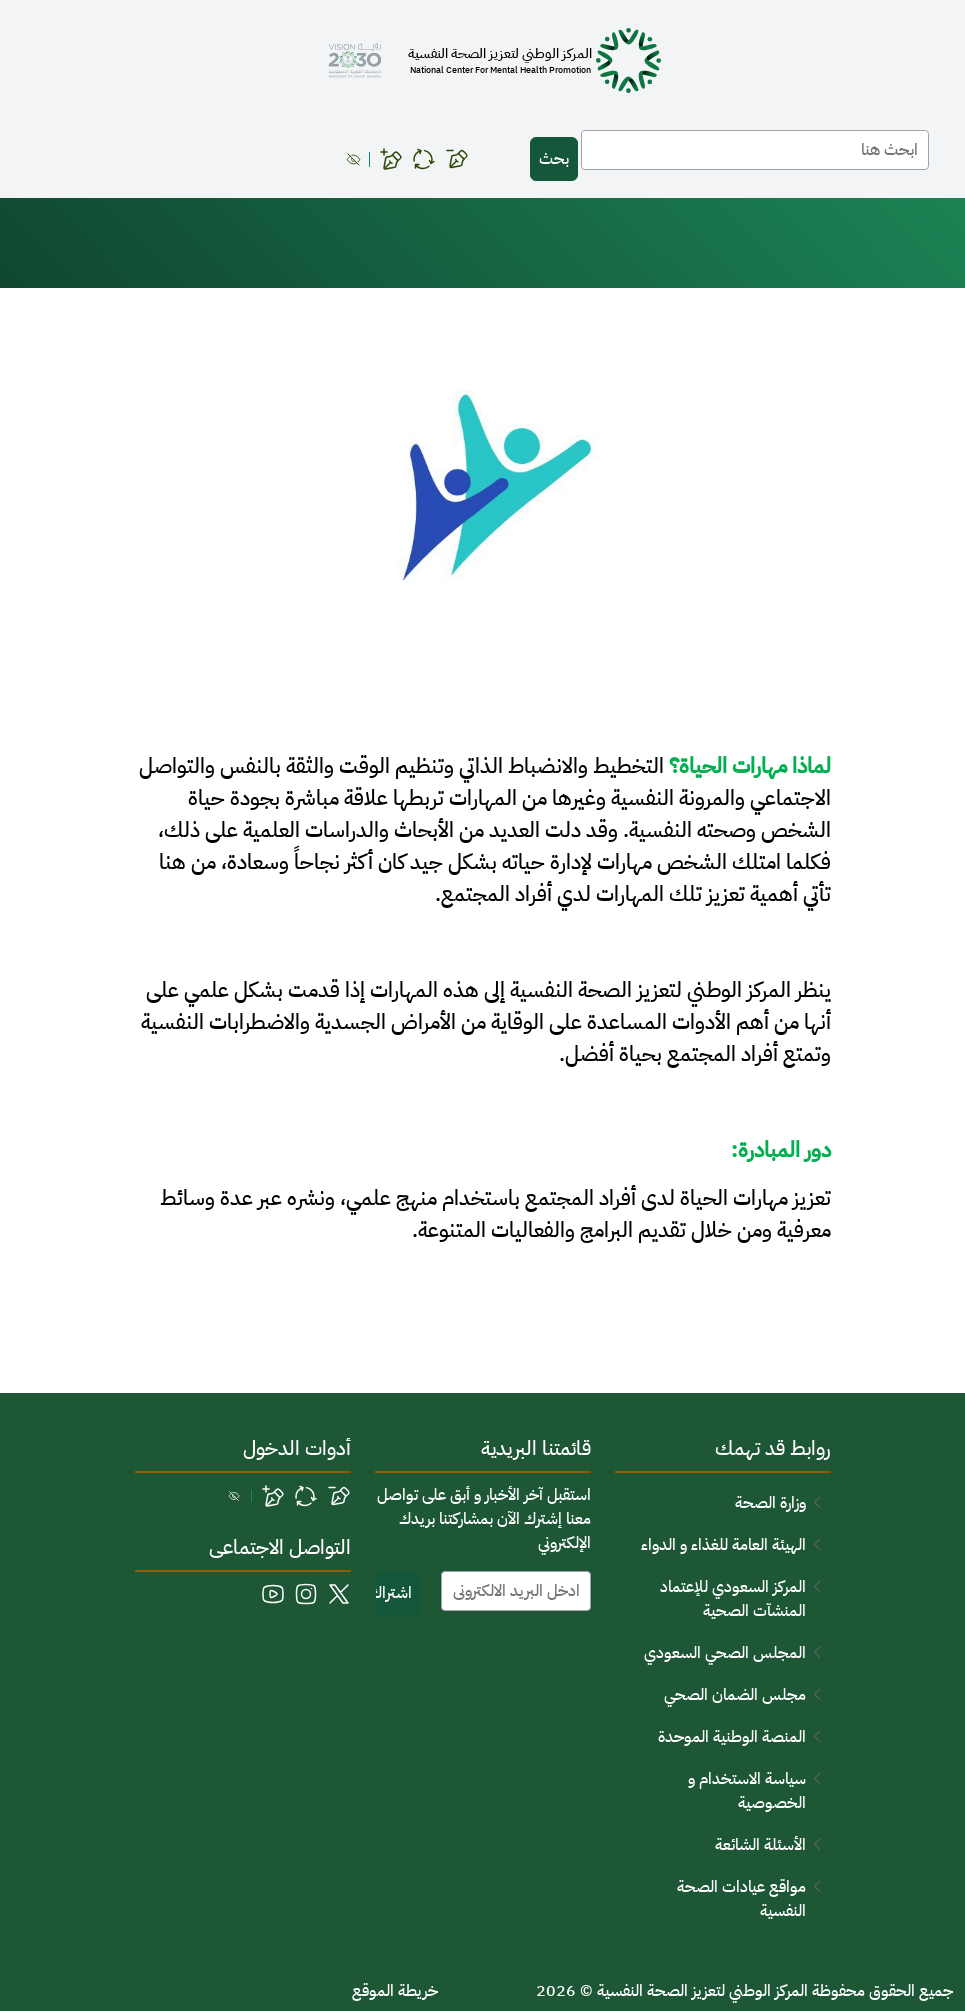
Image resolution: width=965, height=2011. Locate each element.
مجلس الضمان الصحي (735, 1695)
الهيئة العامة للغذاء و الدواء (723, 1545)
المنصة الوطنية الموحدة (732, 1737)
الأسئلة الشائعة (760, 1845)
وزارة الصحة (770, 1503)
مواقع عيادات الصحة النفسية (741, 1899)
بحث (554, 159)
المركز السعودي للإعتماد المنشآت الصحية (733, 1599)
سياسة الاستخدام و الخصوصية (747, 1791)
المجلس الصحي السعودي (725, 1653)
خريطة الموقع (395, 1991)
